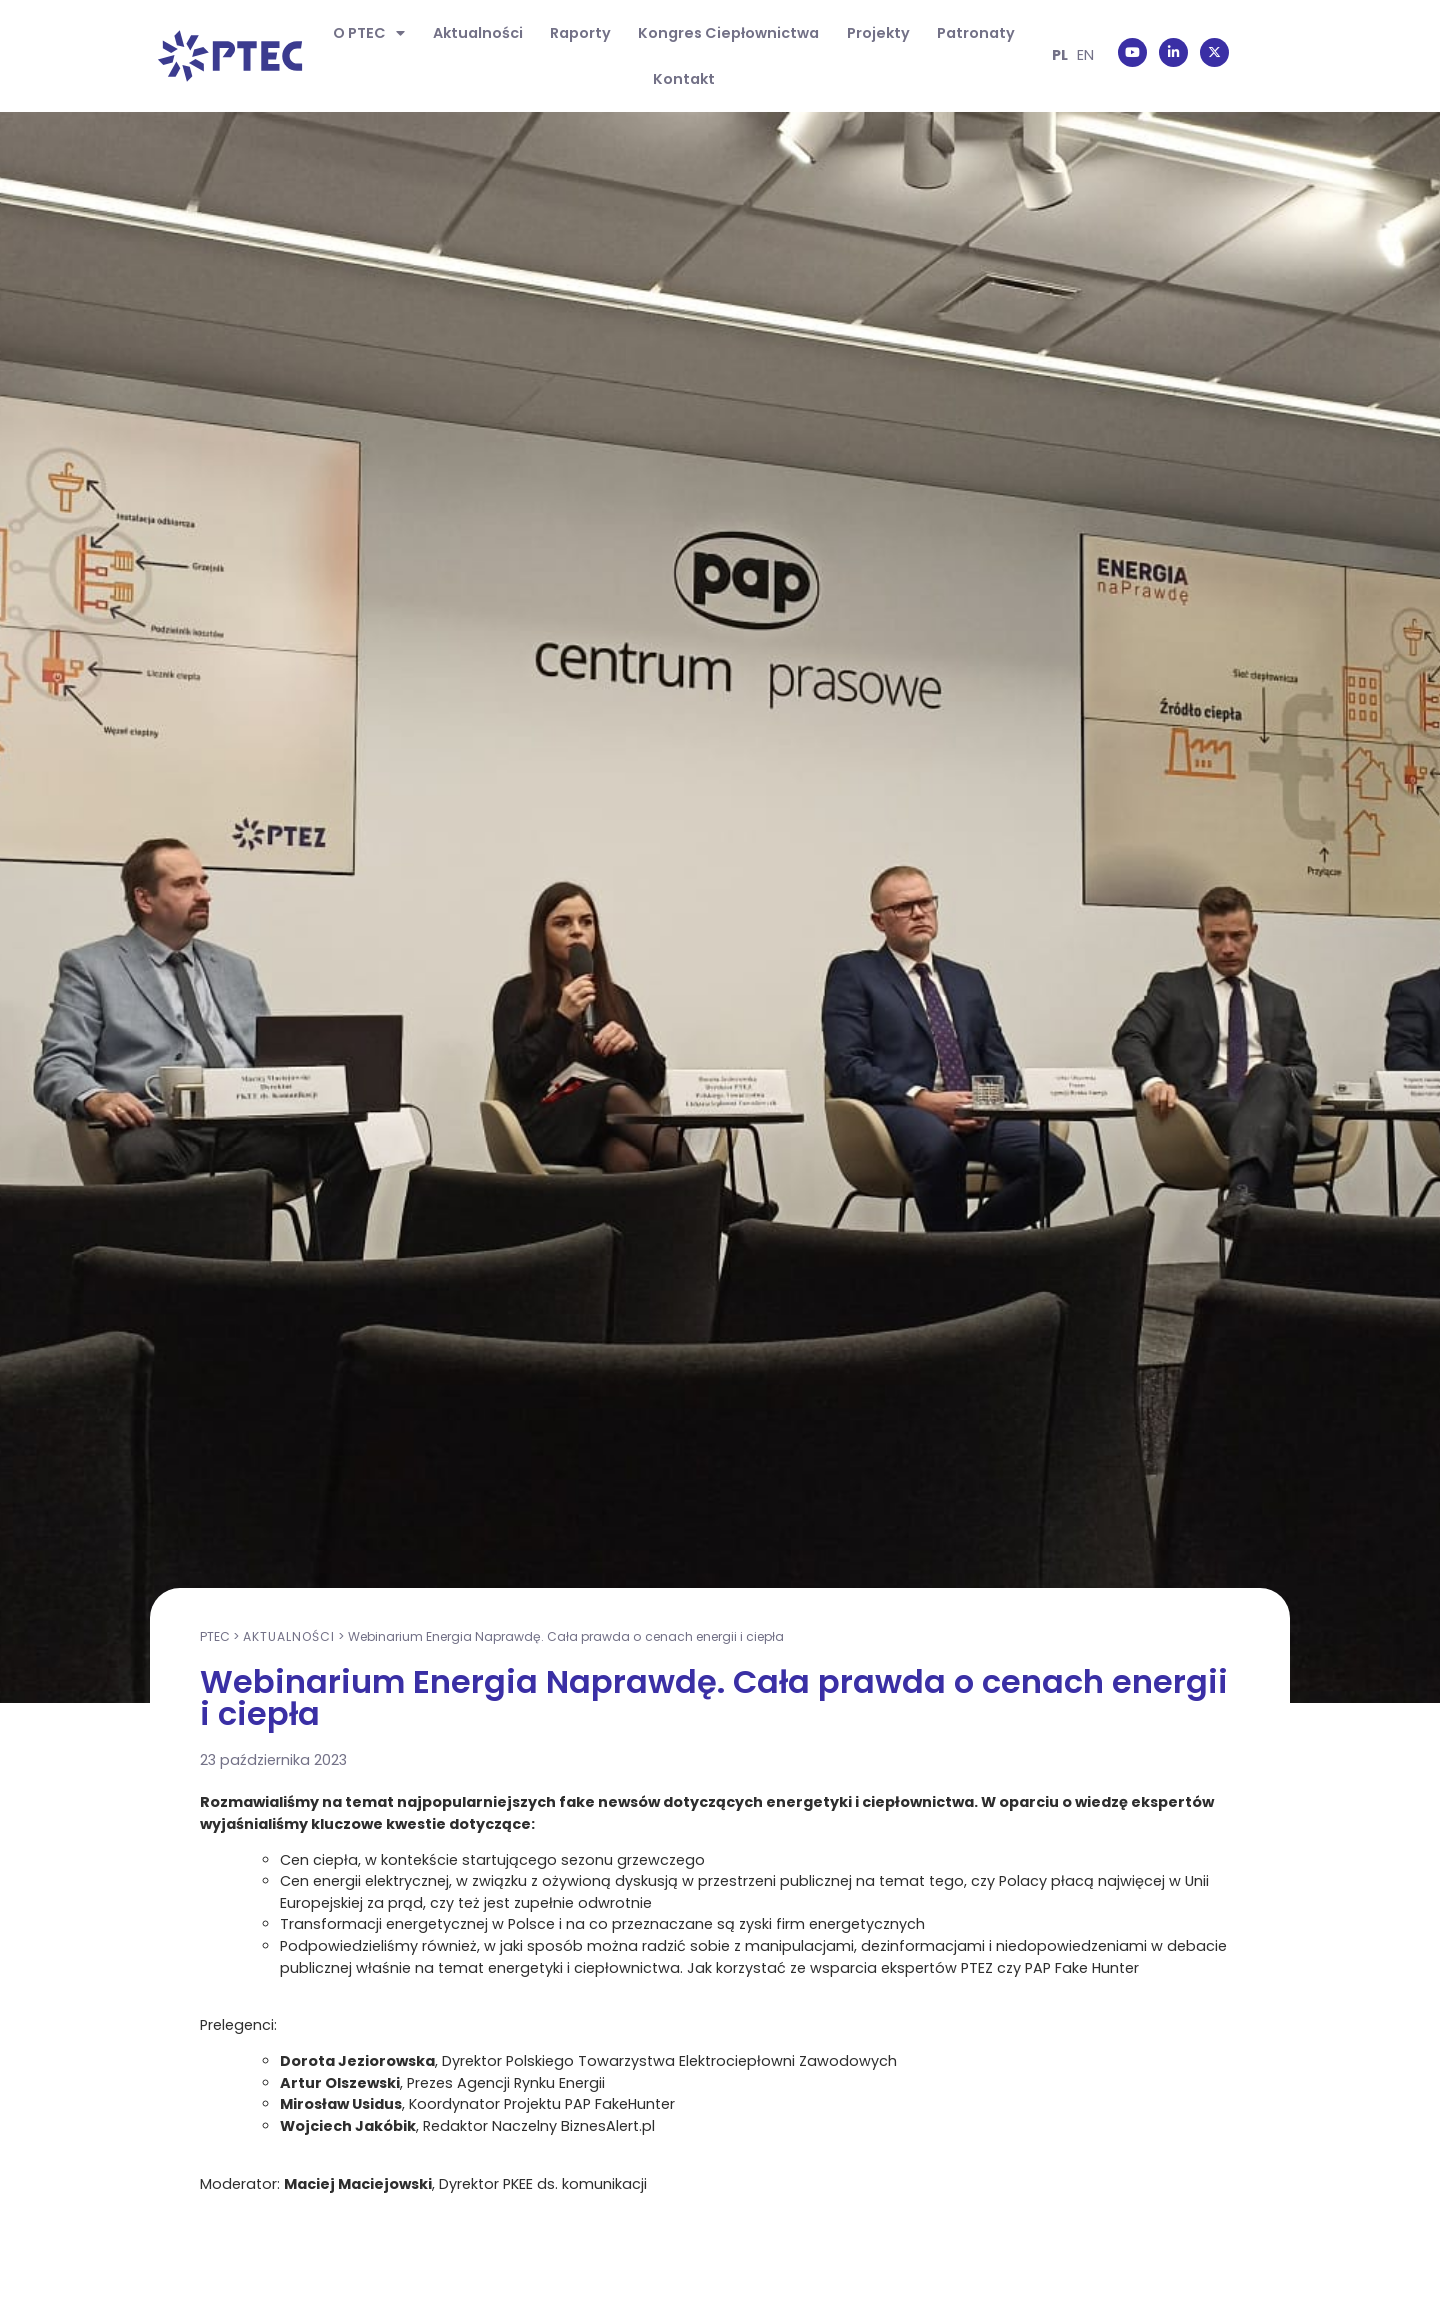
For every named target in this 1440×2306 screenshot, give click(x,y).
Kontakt (684, 79)
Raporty (580, 33)
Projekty (878, 33)
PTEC (215, 1636)
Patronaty (976, 33)
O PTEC (369, 33)
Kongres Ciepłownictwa (728, 33)
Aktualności (478, 33)
